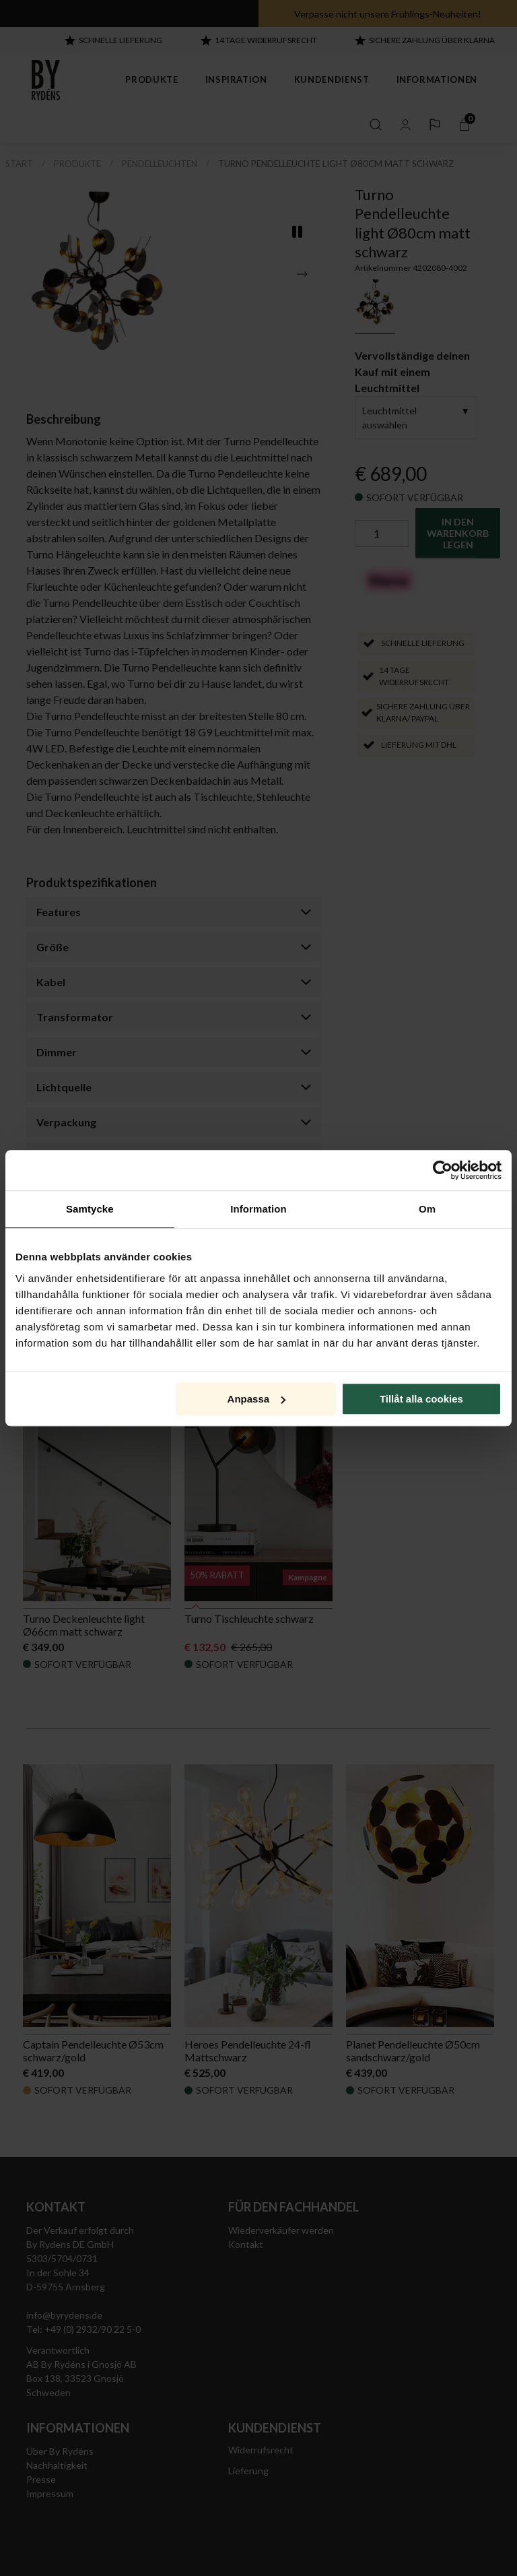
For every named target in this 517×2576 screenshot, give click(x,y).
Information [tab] (258, 1209)
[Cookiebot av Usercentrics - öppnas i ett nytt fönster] (443, 1170)
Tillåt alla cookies (421, 1399)
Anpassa (257, 1399)
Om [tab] (427, 1209)
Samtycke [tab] (90, 1209)
